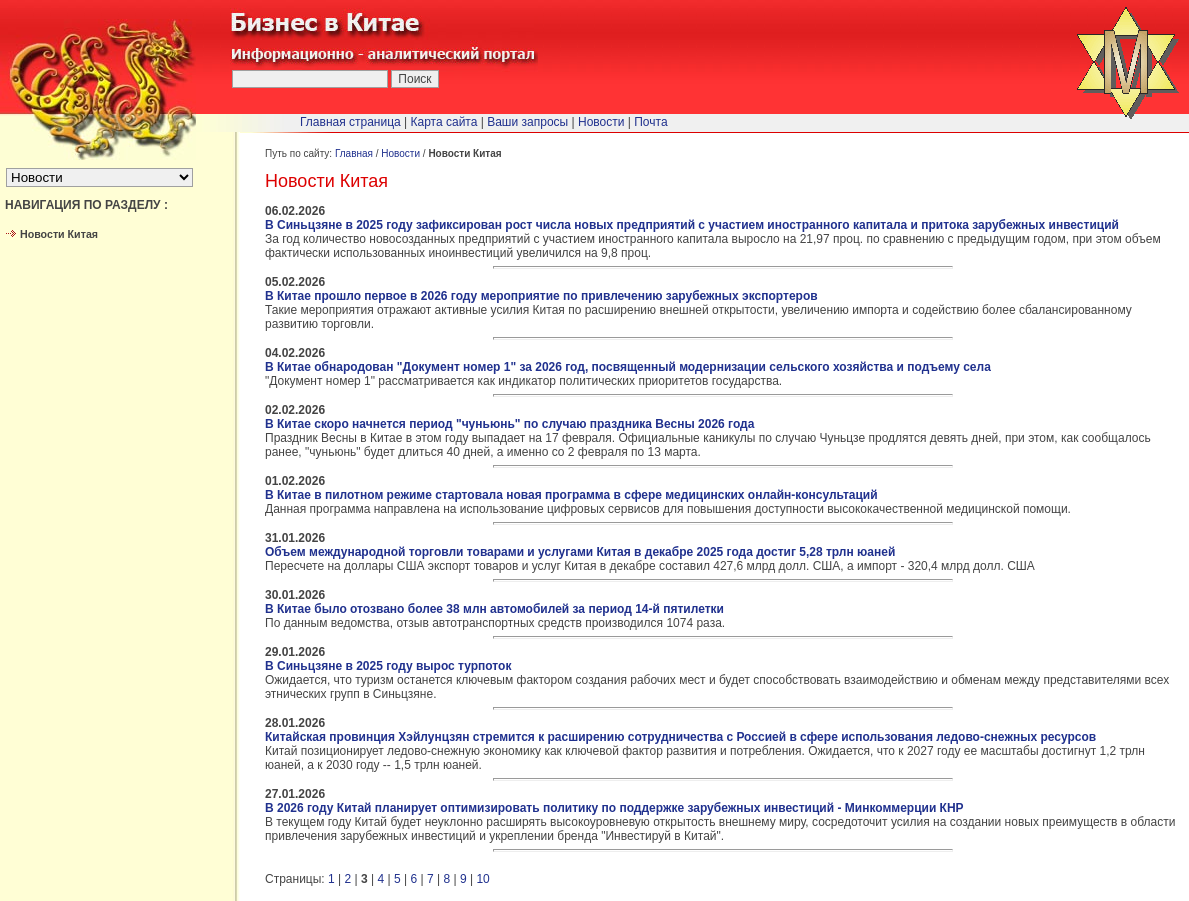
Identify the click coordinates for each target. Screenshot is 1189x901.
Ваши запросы (527, 122)
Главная (354, 153)
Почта (650, 122)
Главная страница (350, 122)
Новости (400, 153)
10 (482, 879)
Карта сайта (444, 122)
